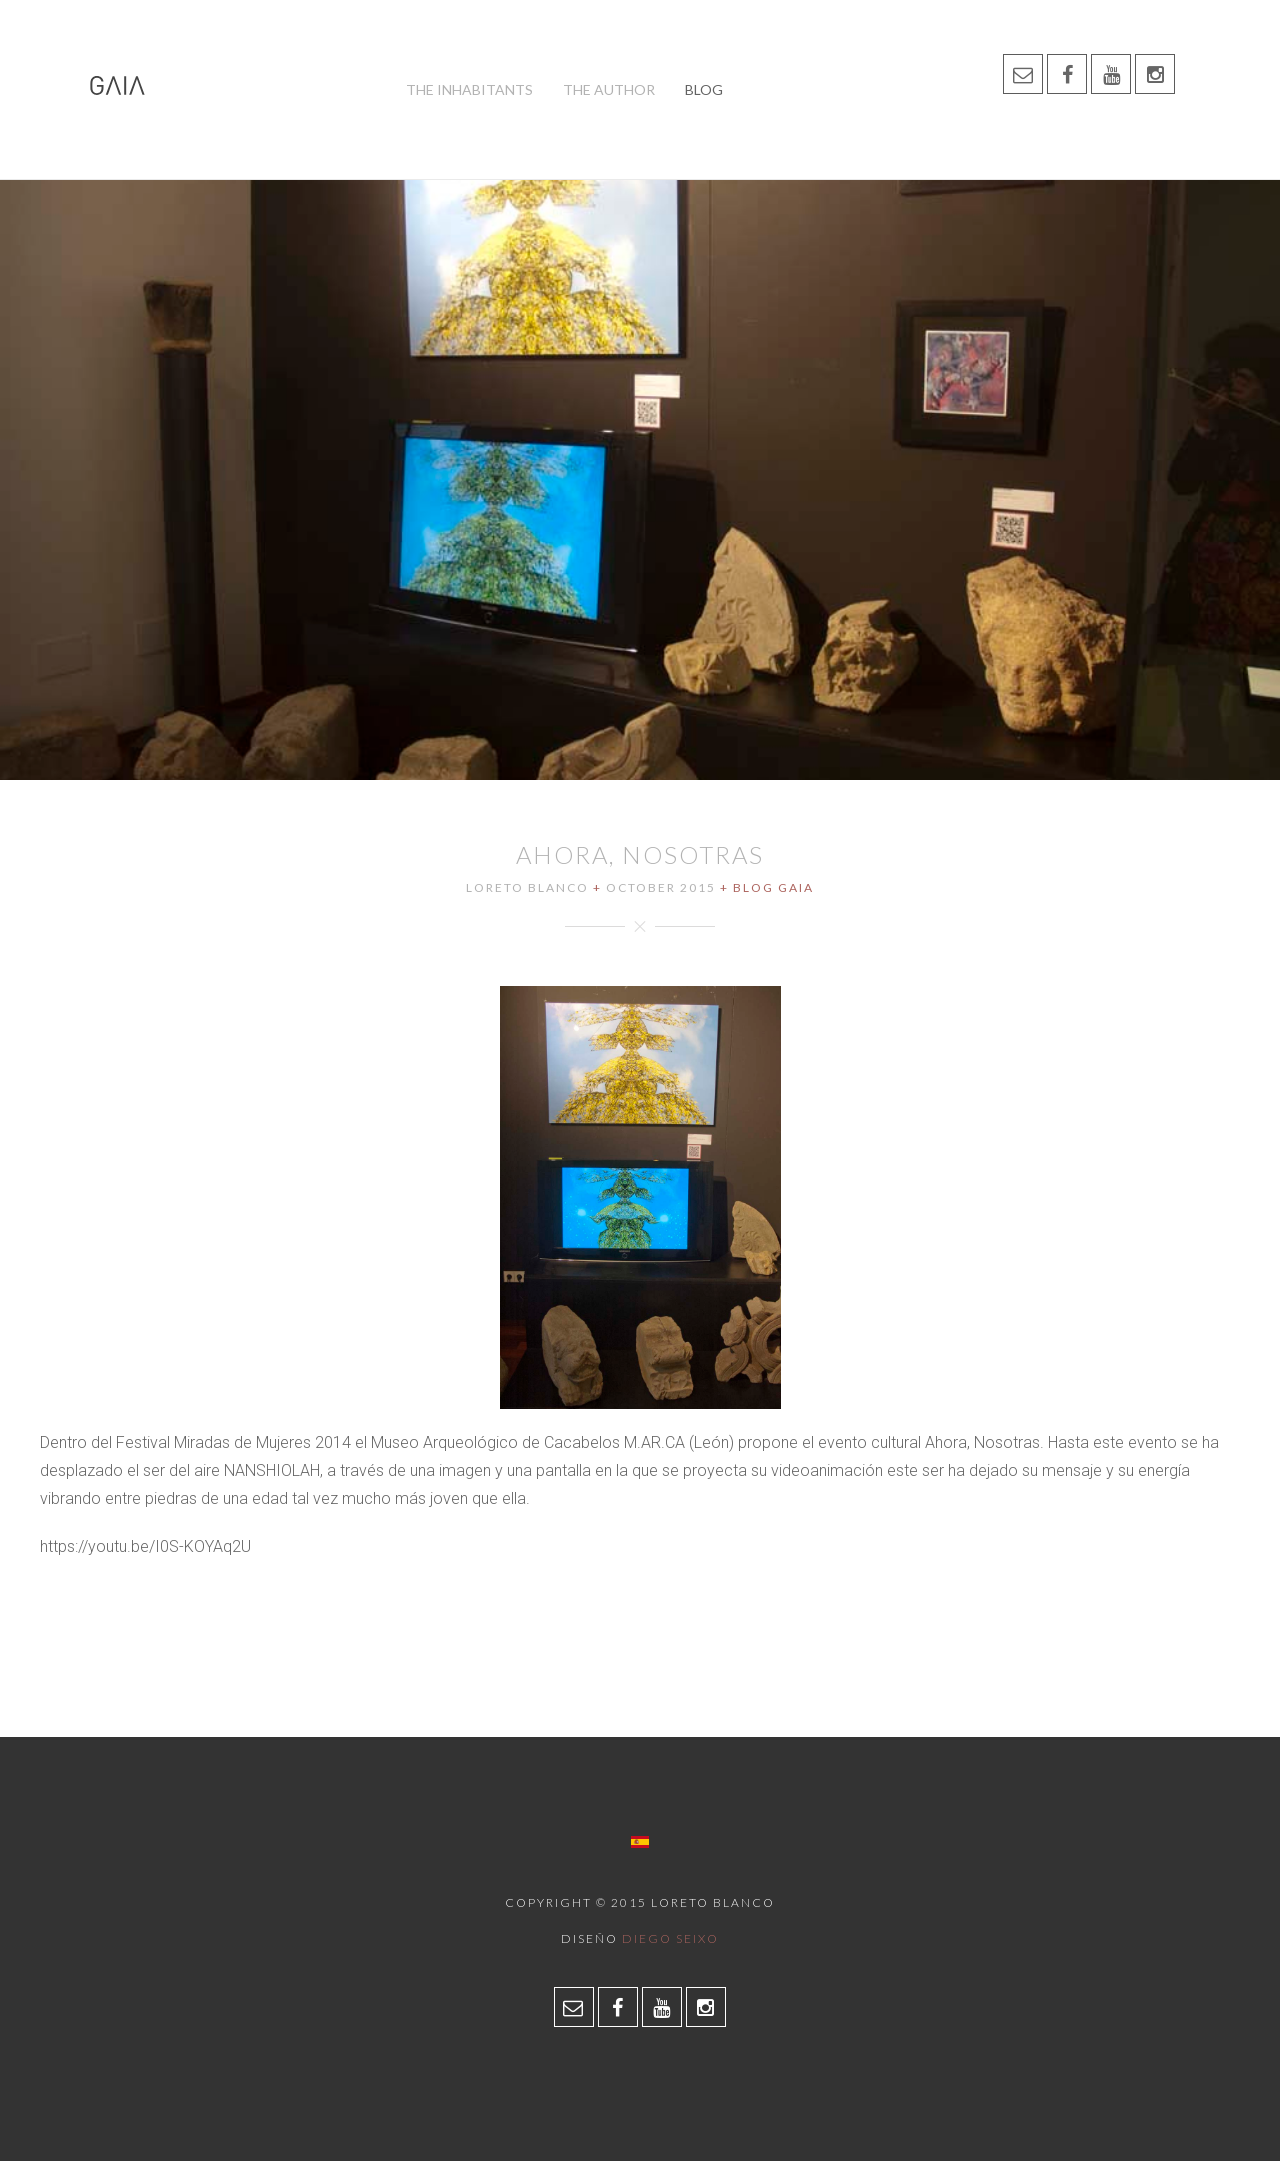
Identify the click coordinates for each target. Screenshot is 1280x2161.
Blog (704, 89)
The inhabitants (469, 89)
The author (609, 89)
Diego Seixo (670, 1938)
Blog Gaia (773, 887)
